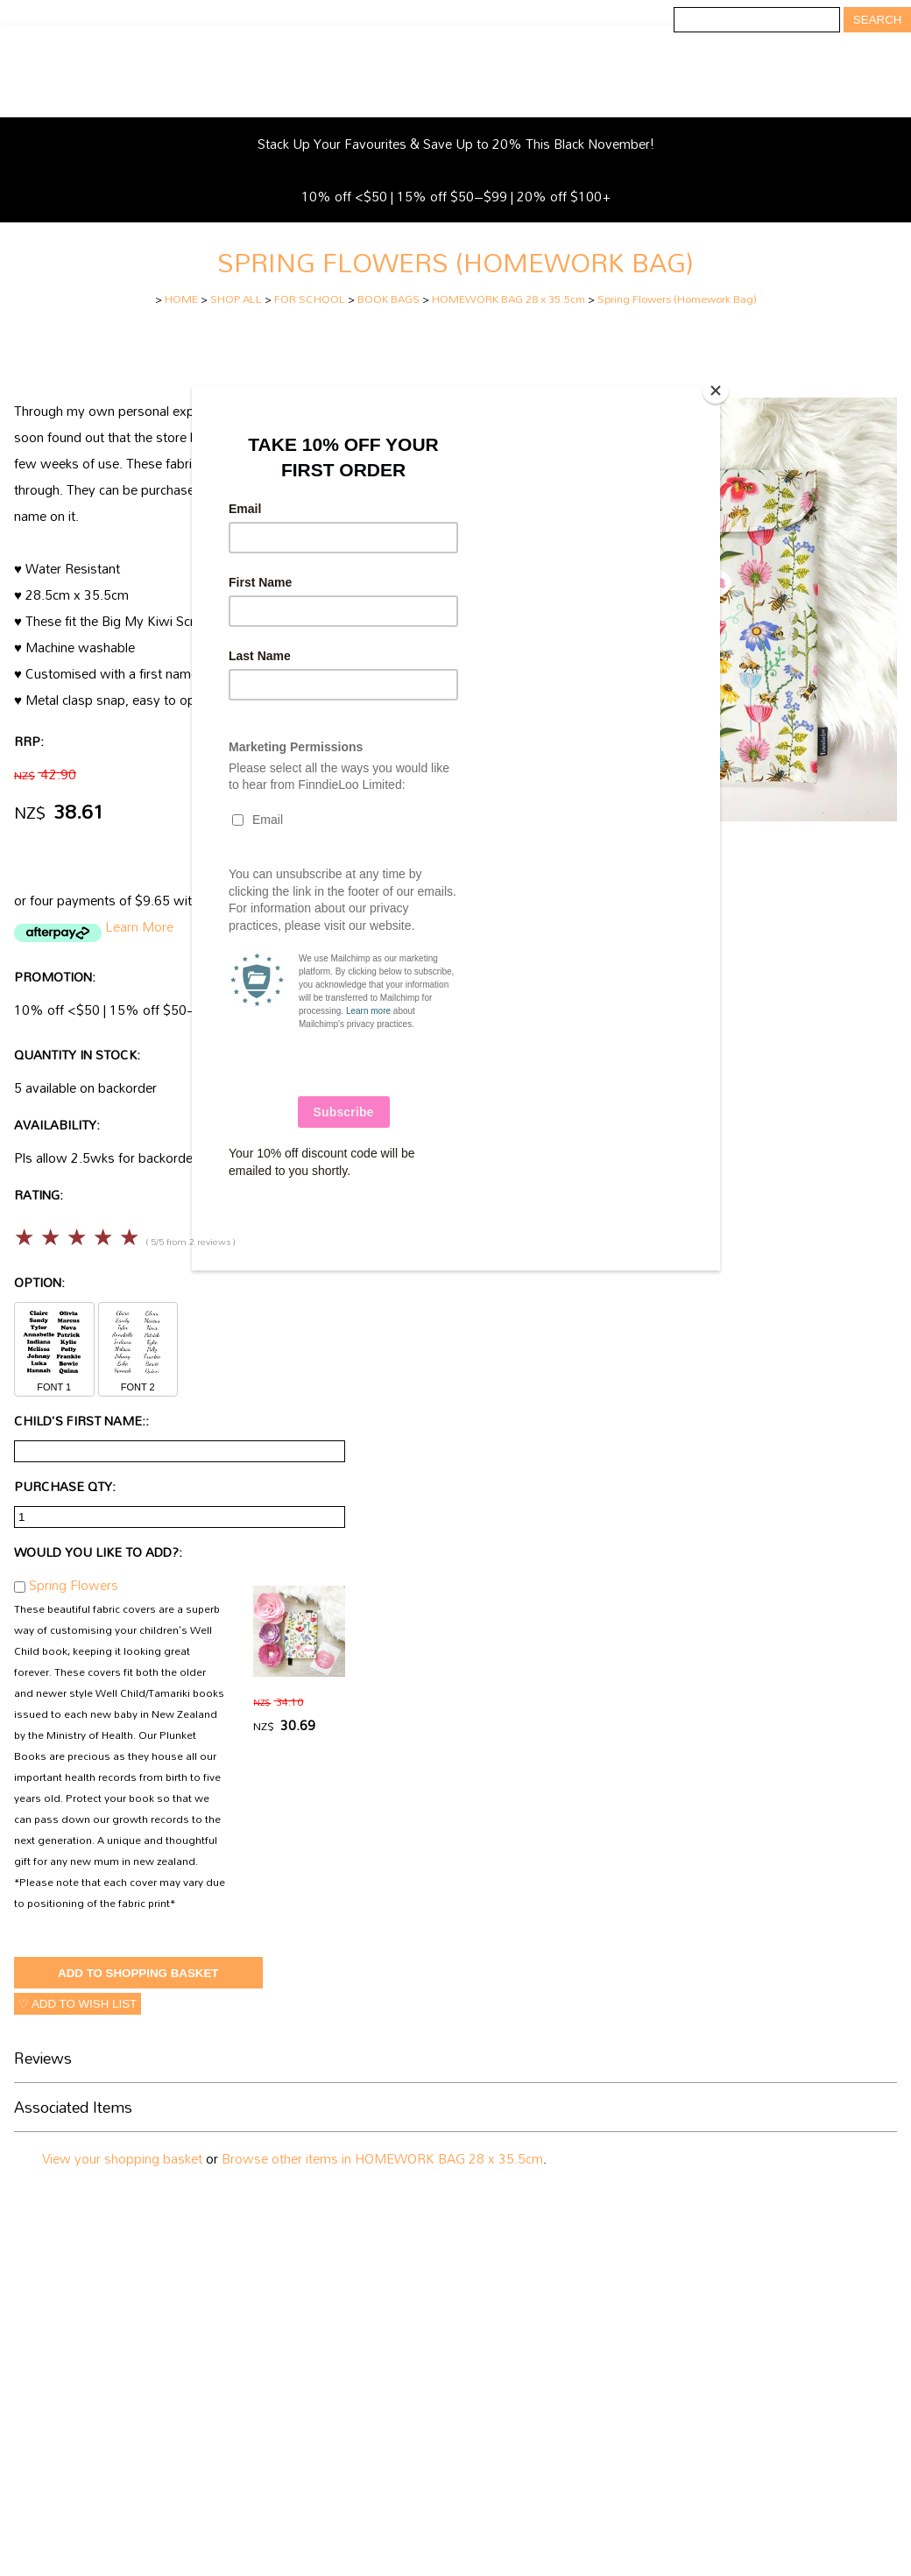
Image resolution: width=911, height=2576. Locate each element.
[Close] (716, 390)
